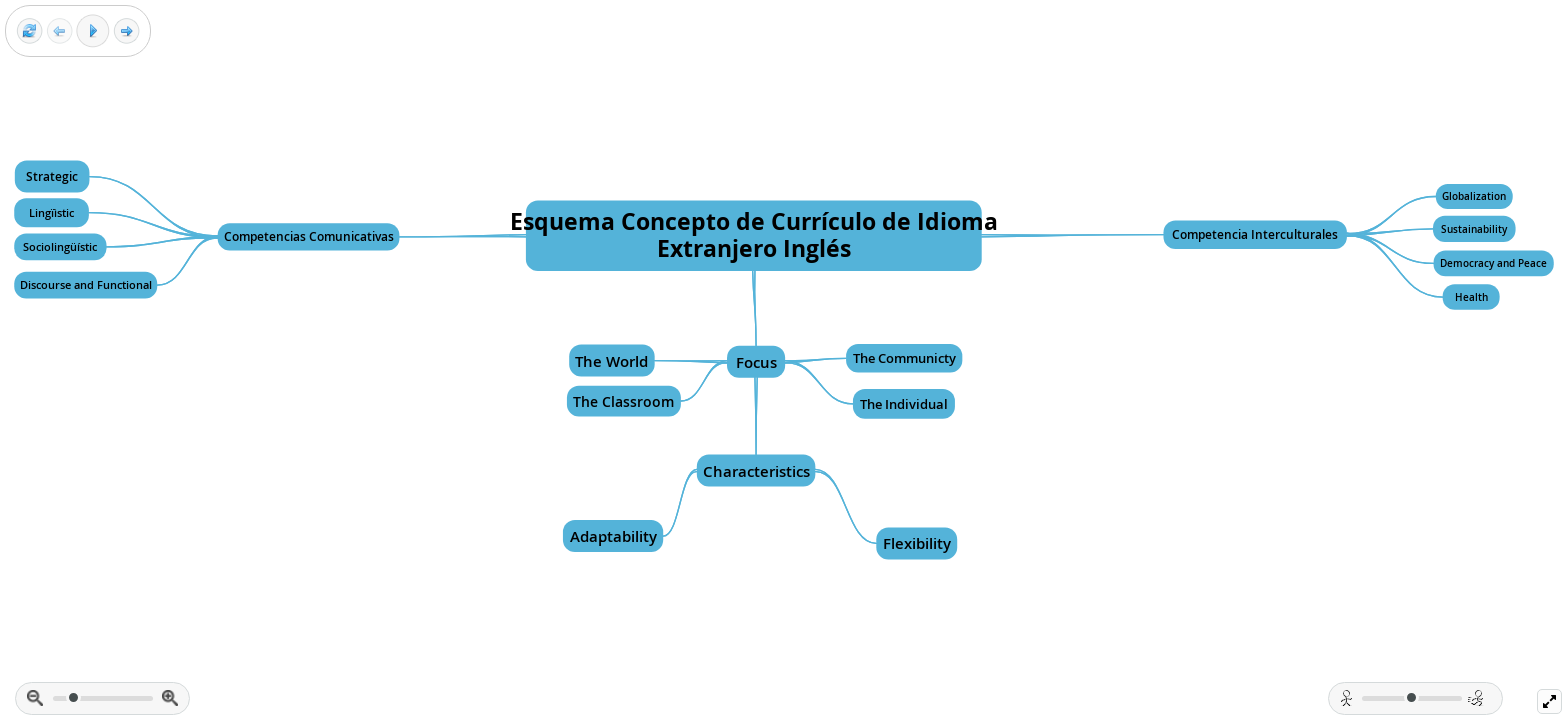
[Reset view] (29, 31)
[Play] (93, 31)
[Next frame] (126, 31)
